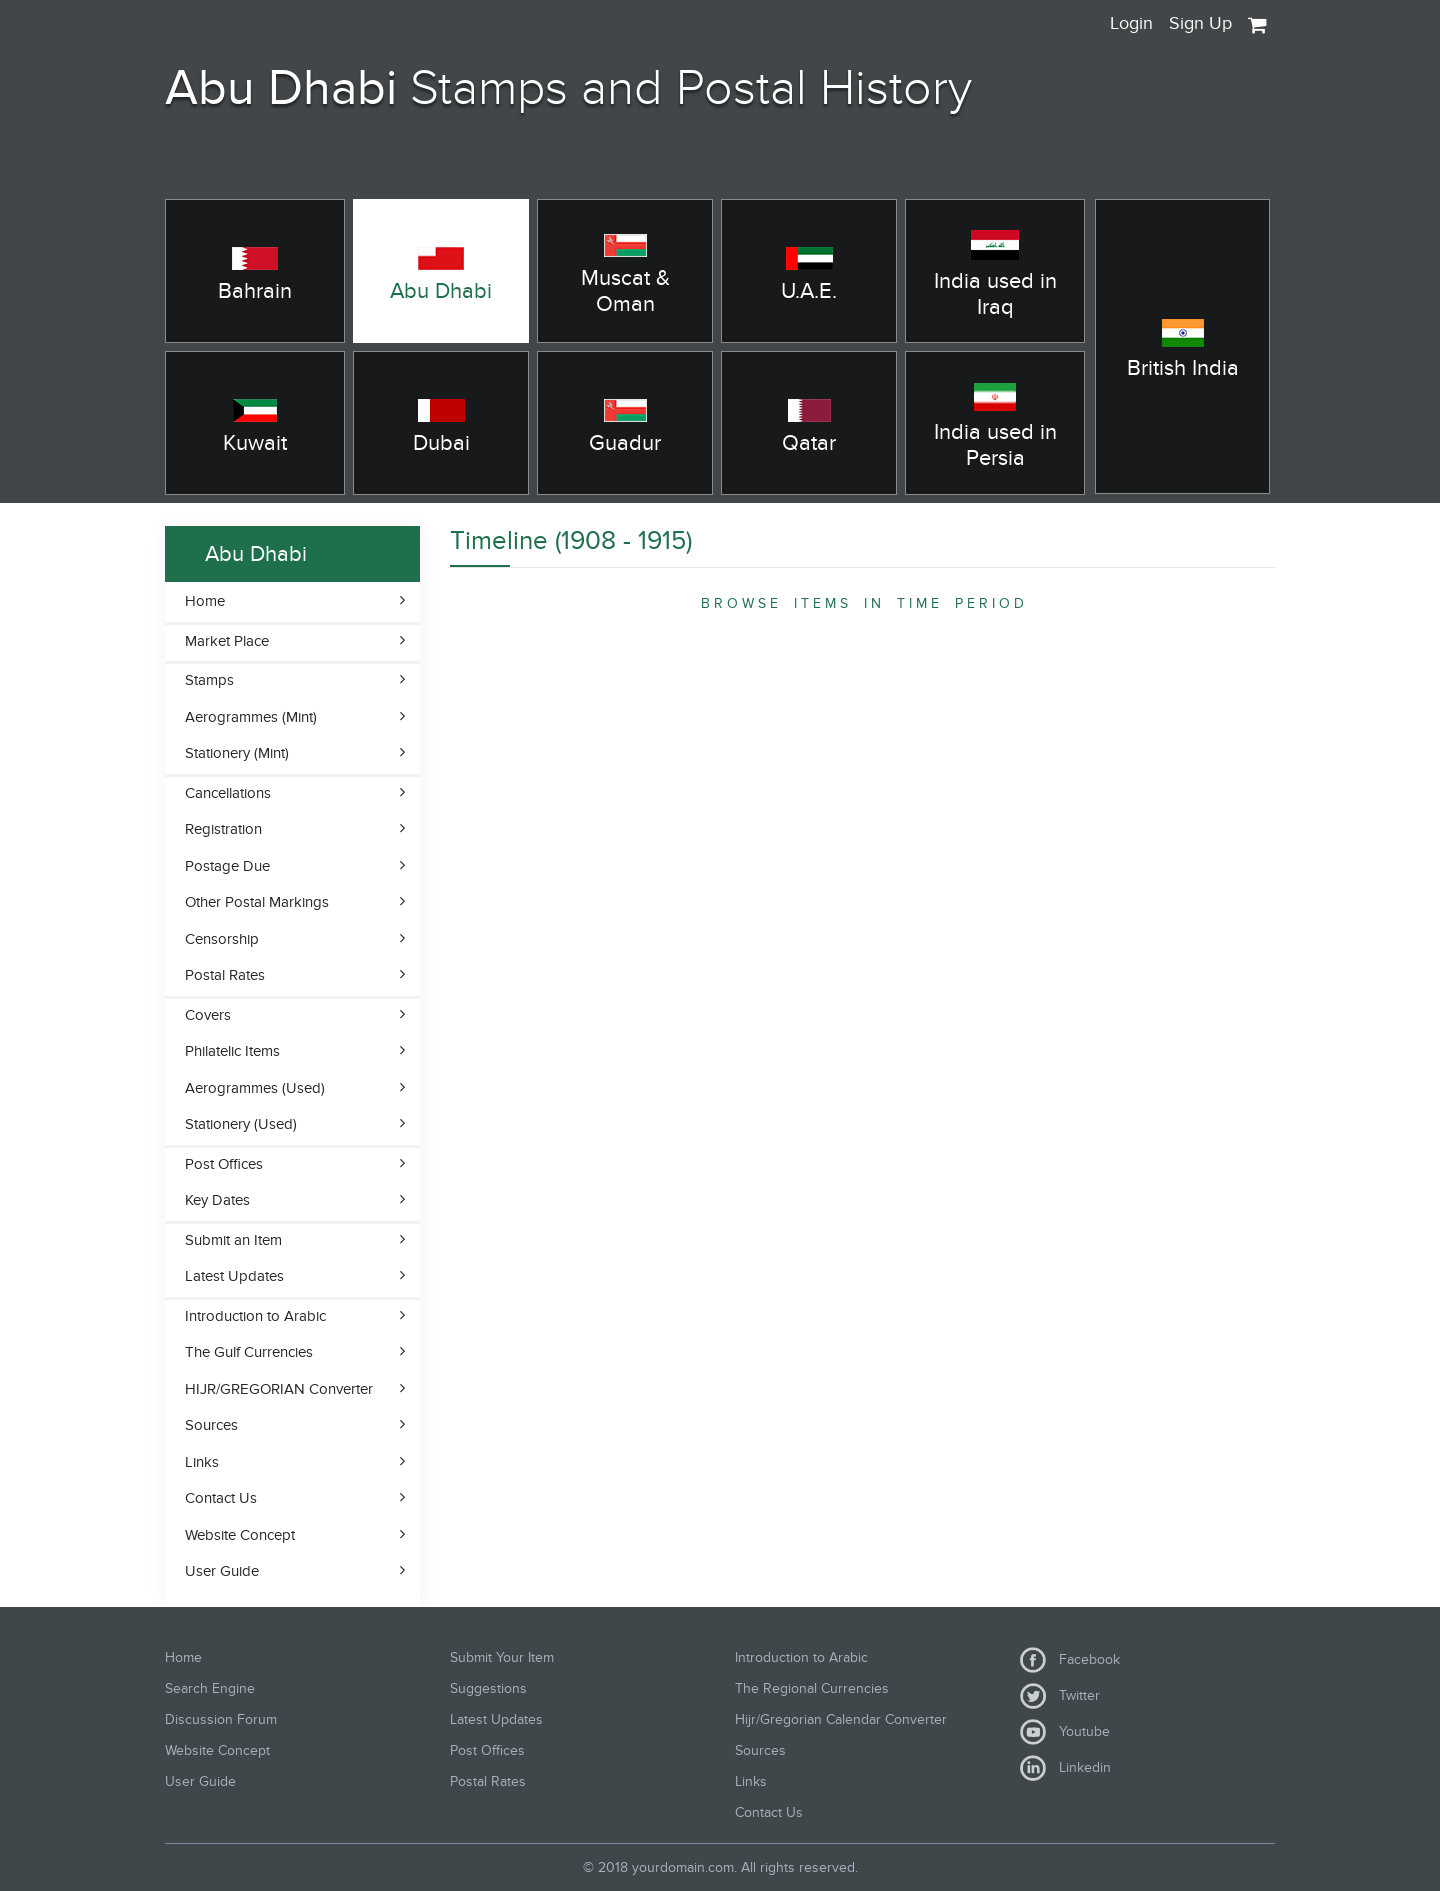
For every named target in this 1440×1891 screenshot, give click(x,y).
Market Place (227, 641)
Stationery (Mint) (237, 753)
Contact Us (221, 1498)
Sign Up (1200, 23)
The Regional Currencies (812, 1688)
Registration (223, 829)
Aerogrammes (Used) (255, 1088)
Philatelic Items (232, 1051)
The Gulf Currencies (249, 1352)
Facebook (1070, 1660)
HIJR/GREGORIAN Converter (279, 1389)
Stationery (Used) (241, 1124)
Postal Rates (225, 975)
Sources (211, 1425)
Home (205, 601)
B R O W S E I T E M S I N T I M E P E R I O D (862, 603)
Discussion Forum (221, 1719)
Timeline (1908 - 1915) (571, 541)
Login (1131, 23)
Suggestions (488, 1688)
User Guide (222, 1571)
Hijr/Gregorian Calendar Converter (841, 1719)
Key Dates (217, 1200)
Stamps (209, 680)
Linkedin (1065, 1768)
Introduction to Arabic (255, 1316)
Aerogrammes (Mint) (251, 717)
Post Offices (224, 1164)
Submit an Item (233, 1240)
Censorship (222, 939)
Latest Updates (234, 1276)
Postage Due (227, 866)
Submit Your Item (502, 1657)
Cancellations (228, 793)
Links (202, 1462)
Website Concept (240, 1535)
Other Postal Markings (257, 902)
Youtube (1065, 1732)
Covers (208, 1015)
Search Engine (210, 1688)
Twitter (1060, 1696)
